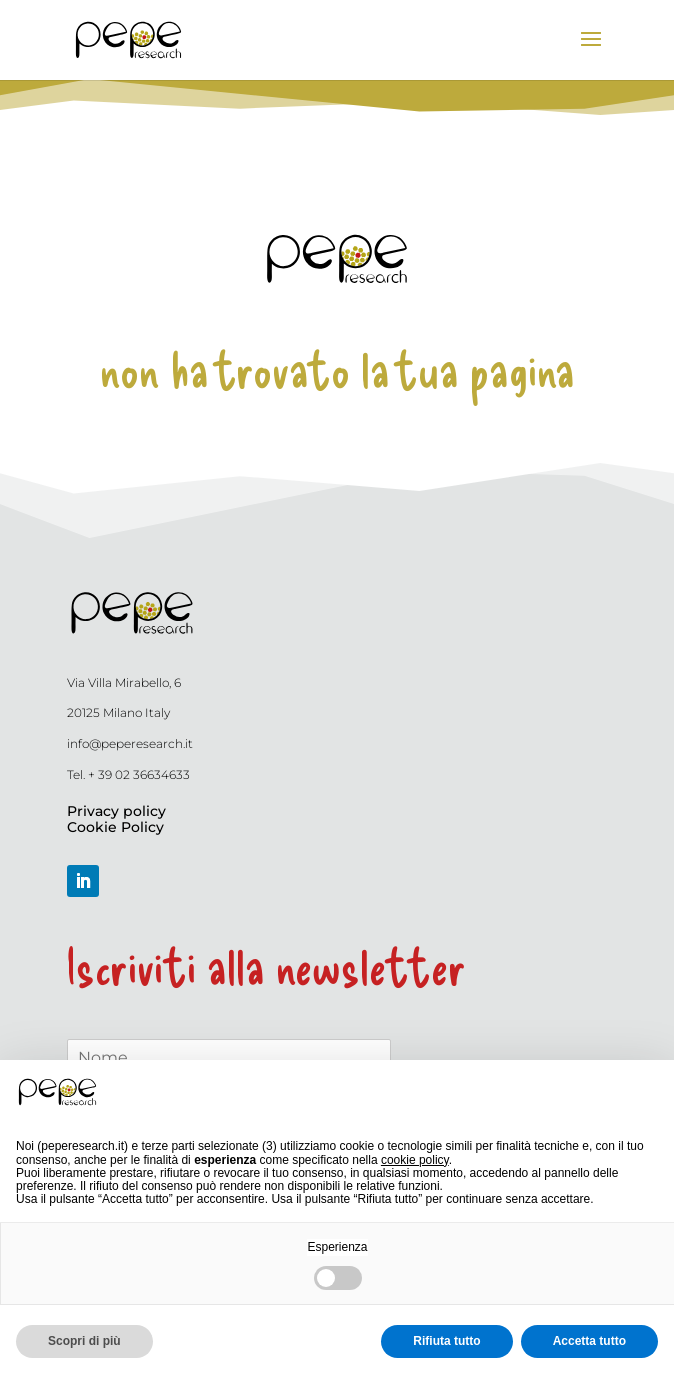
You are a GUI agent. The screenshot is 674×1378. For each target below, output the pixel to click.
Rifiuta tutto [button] (446, 1341)
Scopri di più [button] (84, 1341)
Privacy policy (116, 811)
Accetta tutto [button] (589, 1341)
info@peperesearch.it (130, 743)
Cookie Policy (115, 827)
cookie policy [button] (415, 1160)
